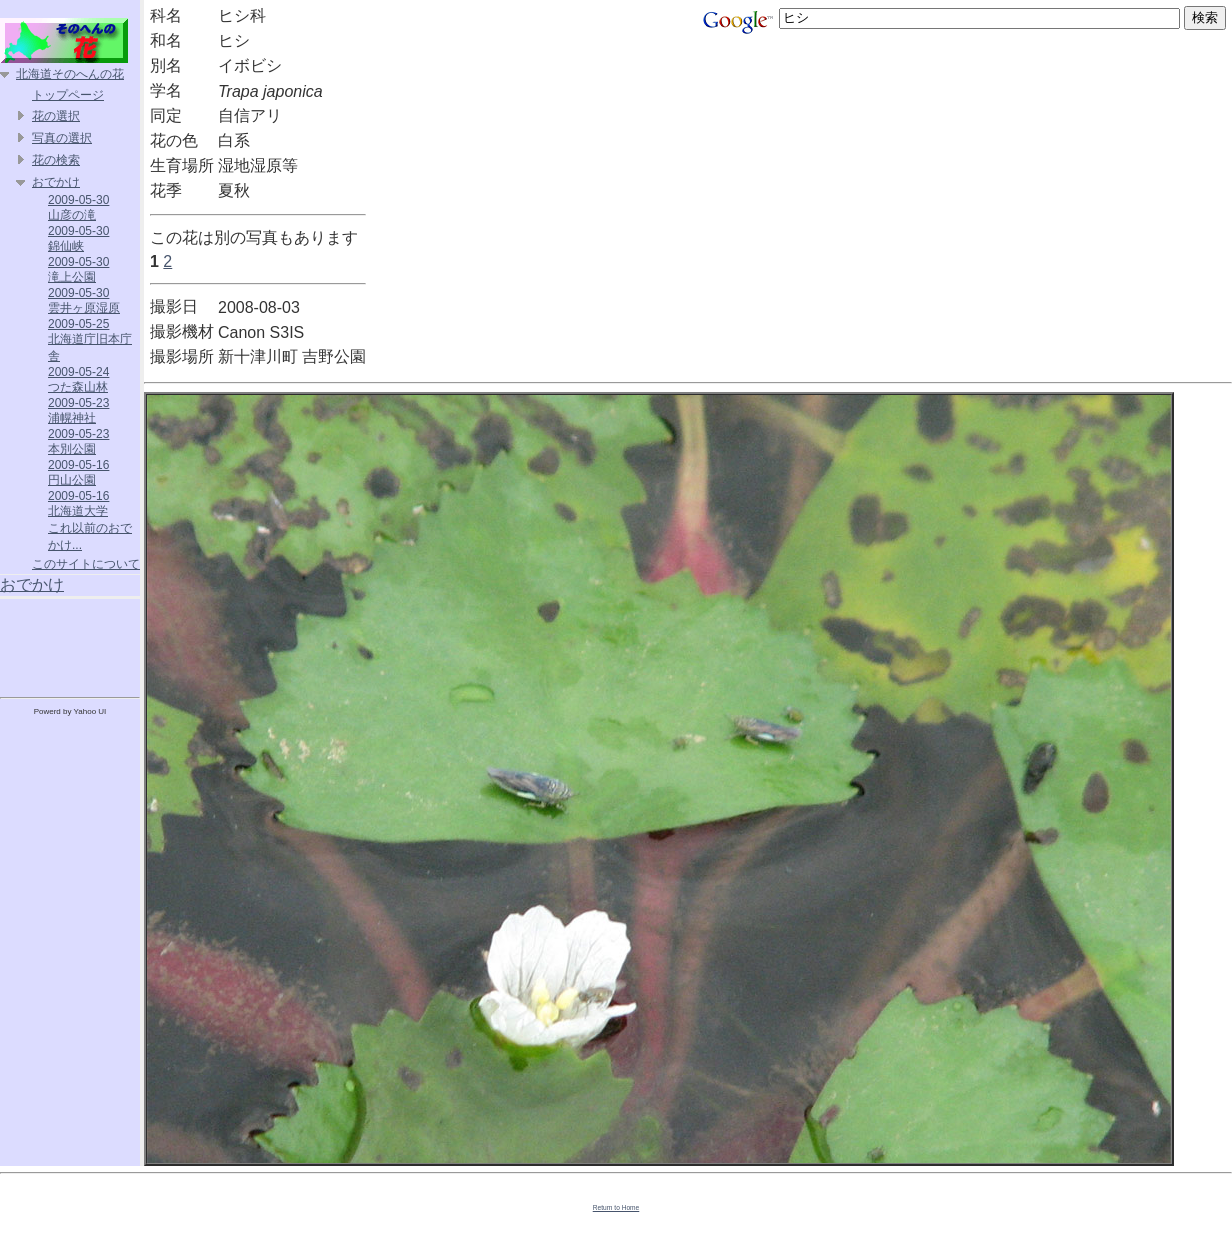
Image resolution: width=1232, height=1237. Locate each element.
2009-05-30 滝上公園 (78, 269)
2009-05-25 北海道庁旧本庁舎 (90, 340)
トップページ (68, 95)
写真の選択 (62, 138)
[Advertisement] (70, 644)
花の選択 (56, 116)
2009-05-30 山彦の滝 (78, 207)
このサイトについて (86, 564)
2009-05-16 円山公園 (78, 472)
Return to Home (616, 1207)
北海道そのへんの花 (70, 74)
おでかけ (56, 182)
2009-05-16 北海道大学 (78, 503)
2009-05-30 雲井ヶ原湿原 (84, 300)
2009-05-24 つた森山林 (78, 379)
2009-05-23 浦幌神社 (78, 410)
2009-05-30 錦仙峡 (78, 238)
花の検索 (56, 160)
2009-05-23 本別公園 (78, 441)
